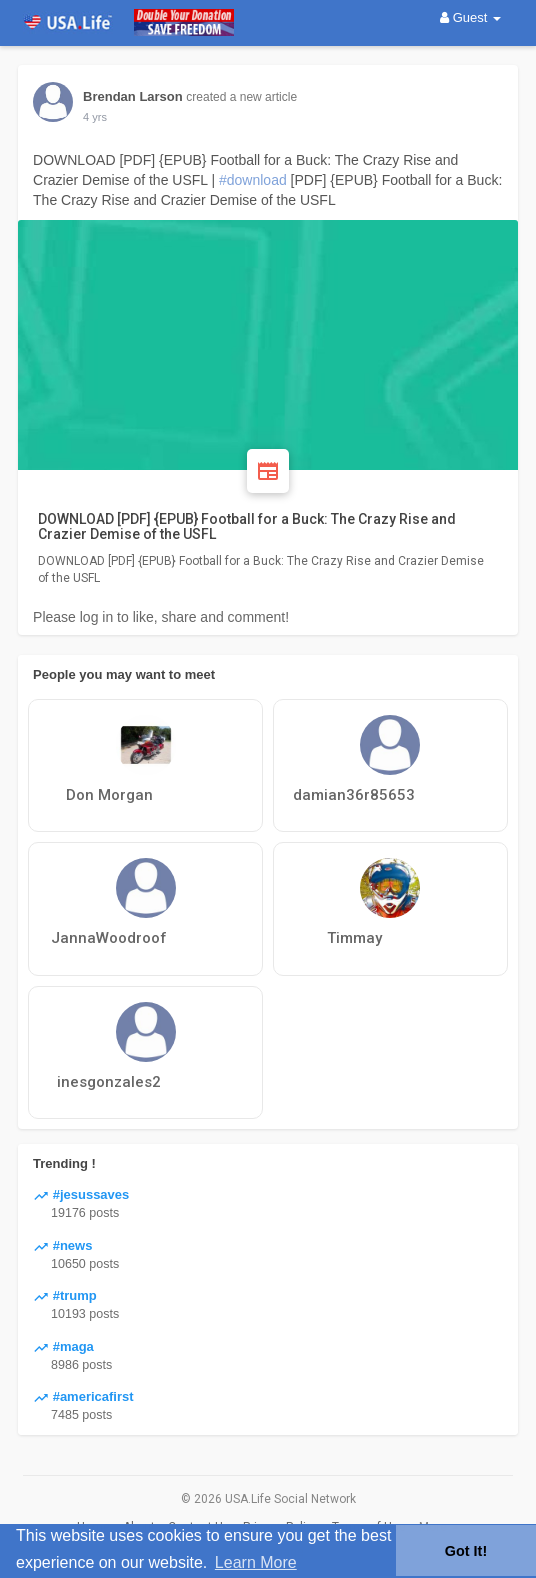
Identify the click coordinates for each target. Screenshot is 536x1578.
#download (253, 180)
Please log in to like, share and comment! (161, 617)
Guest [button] (470, 17)
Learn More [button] (256, 1562)
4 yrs (95, 117)
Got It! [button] (466, 1551)
